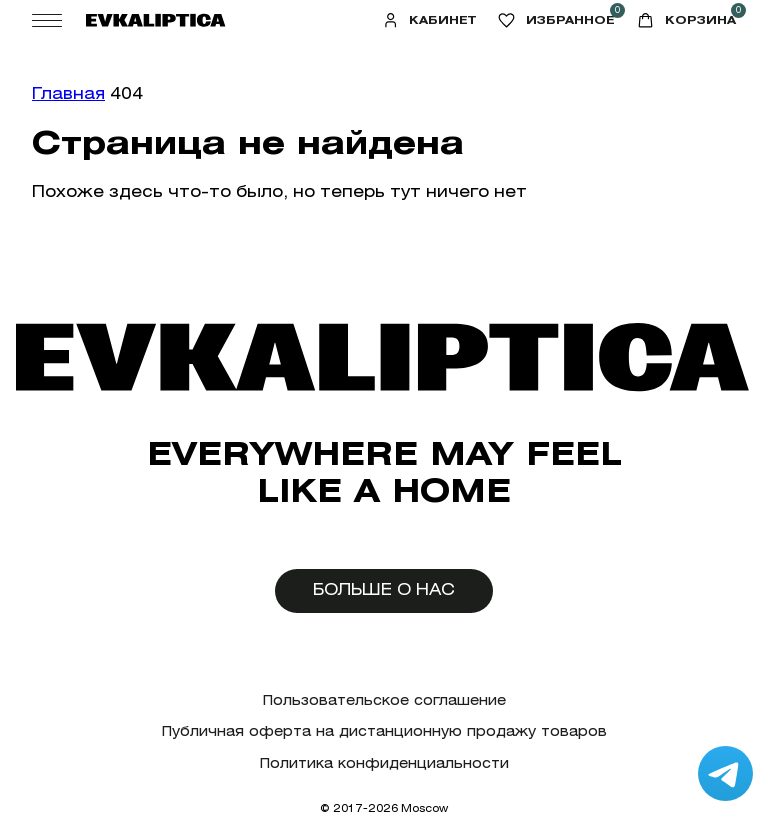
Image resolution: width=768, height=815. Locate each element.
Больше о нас (384, 589)
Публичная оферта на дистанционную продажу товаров (384, 731)
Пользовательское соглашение (384, 700)
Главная (68, 93)
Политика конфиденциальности (384, 763)
